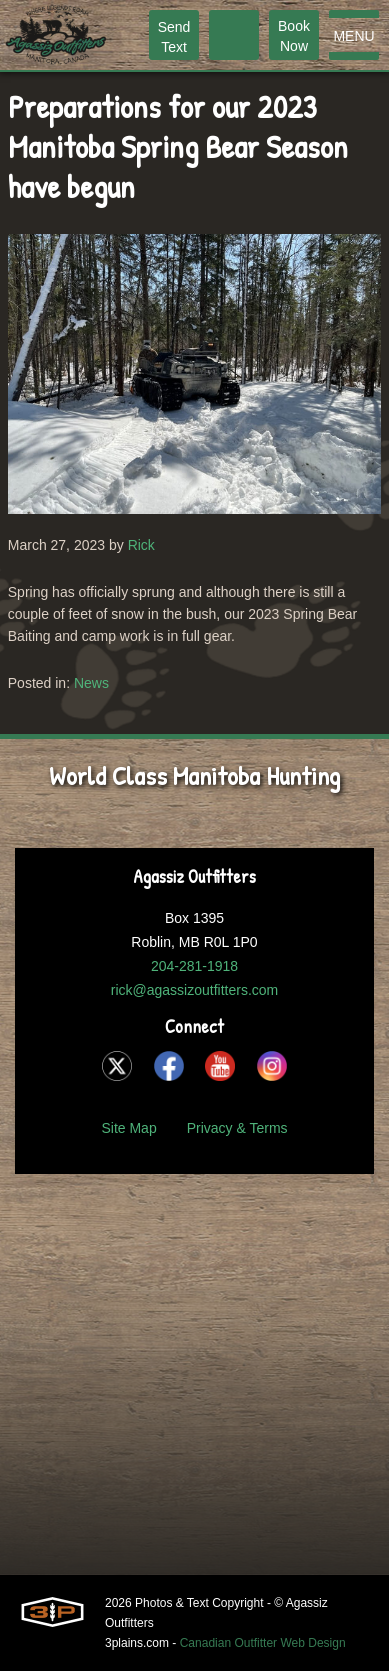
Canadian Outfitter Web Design (263, 1643)
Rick (141, 545)
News (91, 683)
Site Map (128, 1128)
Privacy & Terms (237, 1128)
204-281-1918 (194, 966)
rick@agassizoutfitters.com (194, 990)
